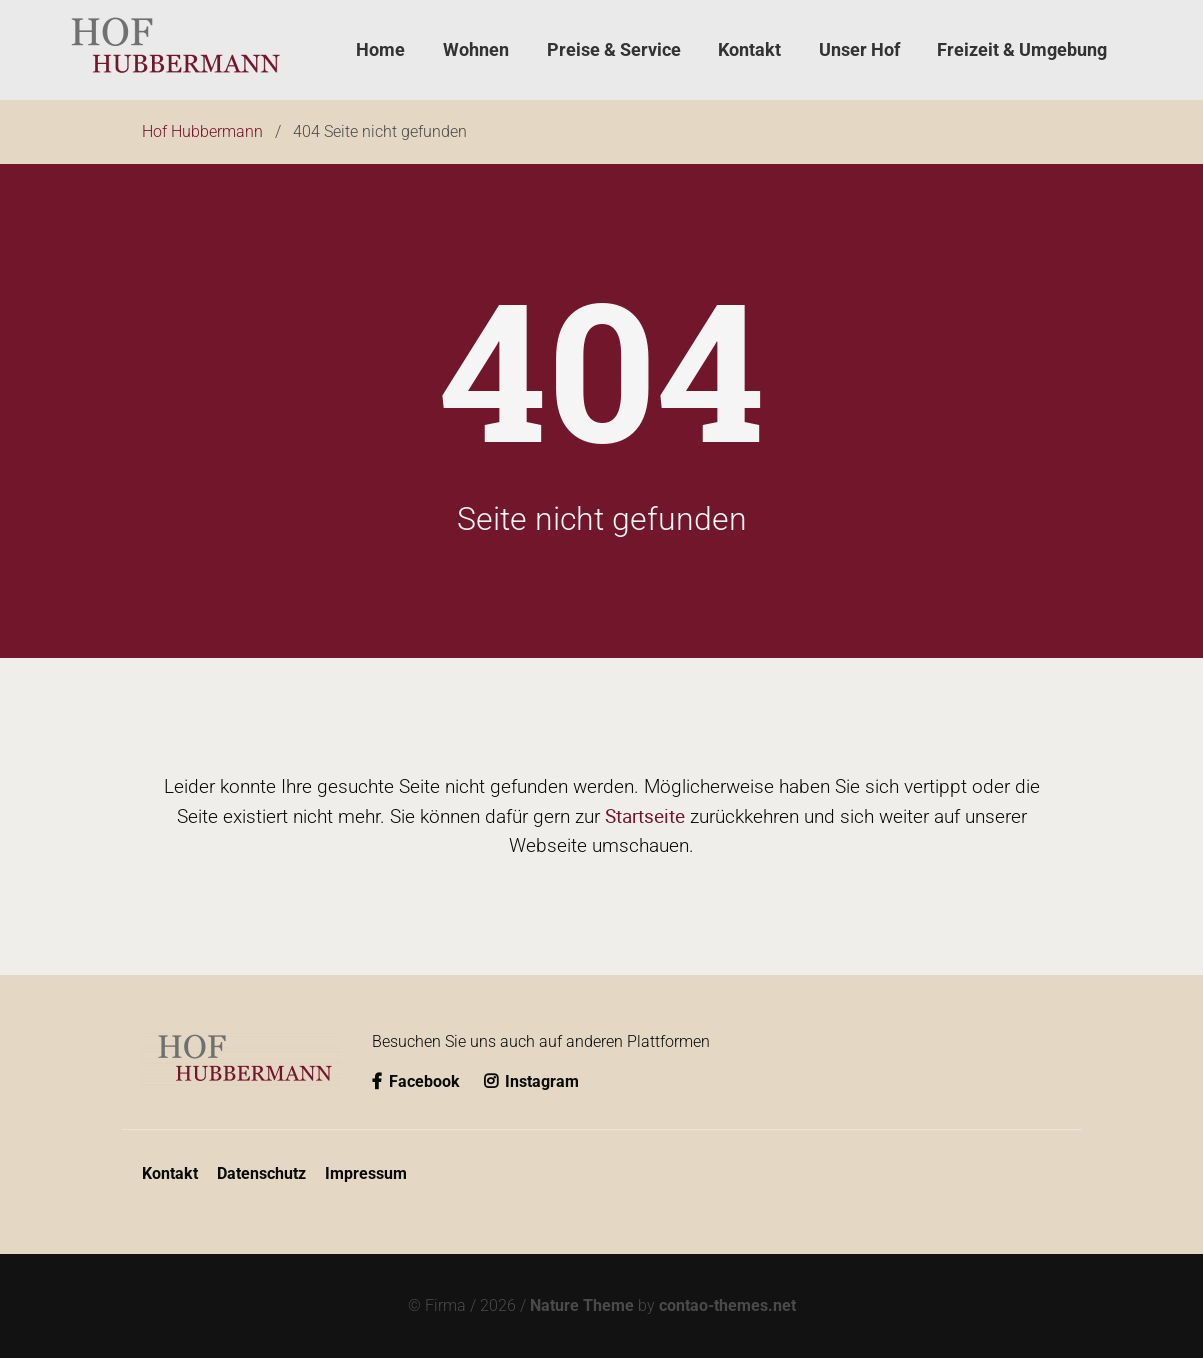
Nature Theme (582, 1305)
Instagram (531, 1081)
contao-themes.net (727, 1305)
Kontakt (170, 1173)
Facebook (418, 1081)
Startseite (645, 816)
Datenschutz (261, 1173)
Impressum (366, 1173)
